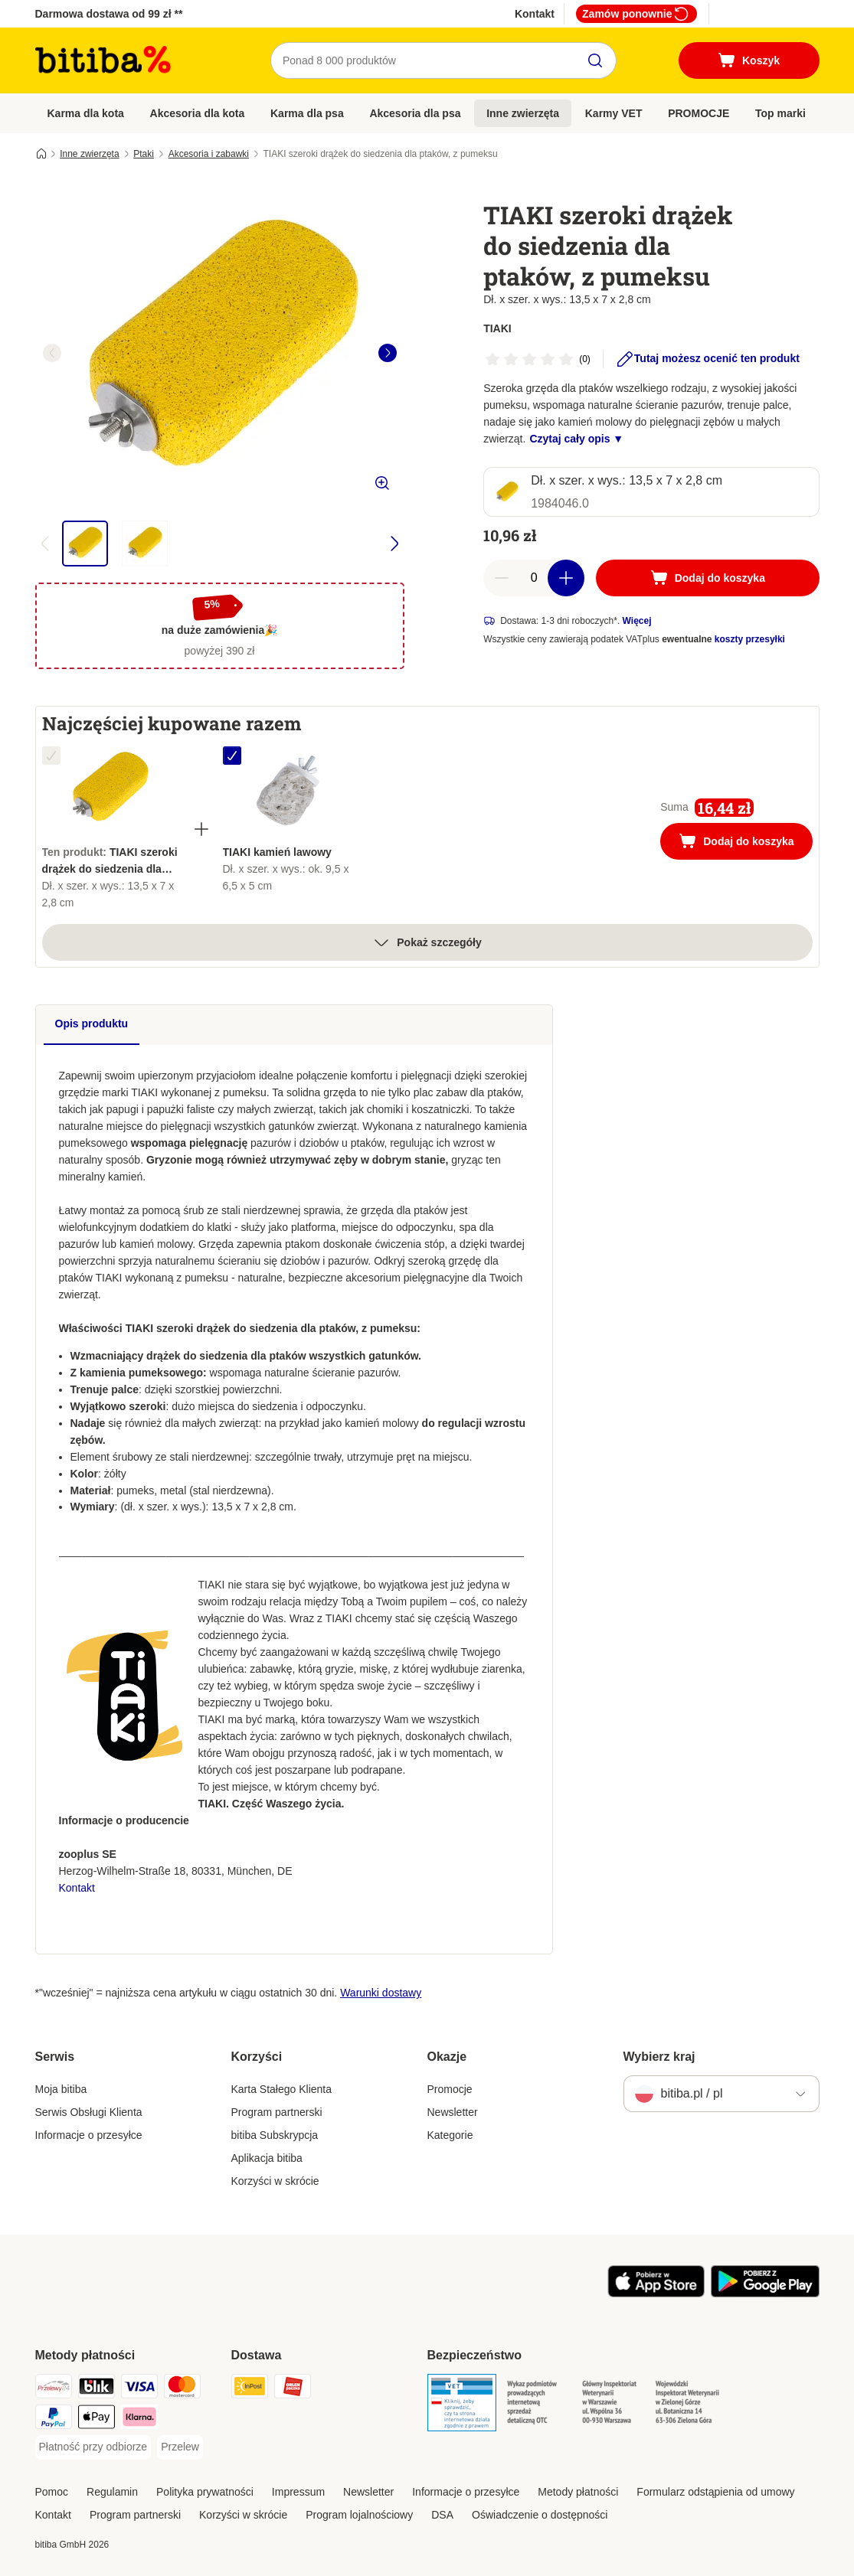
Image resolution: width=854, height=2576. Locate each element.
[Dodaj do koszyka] (707, 578)
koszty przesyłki (750, 639)
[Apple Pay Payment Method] (96, 2419)
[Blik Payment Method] (96, 2389)
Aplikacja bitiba (267, 2158)
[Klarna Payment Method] (139, 2419)
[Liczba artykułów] (534, 578)
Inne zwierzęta (522, 113)
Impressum (298, 2492)
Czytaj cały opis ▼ (576, 439)
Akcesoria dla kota (197, 113)
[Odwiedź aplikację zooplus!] (656, 2293)
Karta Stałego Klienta (281, 2089)
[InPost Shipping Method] (249, 2389)
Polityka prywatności (205, 2492)
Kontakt (535, 14)
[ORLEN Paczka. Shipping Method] (292, 2389)
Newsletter (452, 2112)
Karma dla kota (85, 113)
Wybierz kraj (659, 2056)
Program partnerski (276, 2112)
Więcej (637, 620)
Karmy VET (614, 113)
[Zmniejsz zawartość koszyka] (501, 578)
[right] (387, 353)
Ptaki (143, 154)
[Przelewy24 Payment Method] (53, 2389)
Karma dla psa (307, 113)
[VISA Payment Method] (139, 2389)
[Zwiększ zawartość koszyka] (566, 578)
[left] (52, 353)
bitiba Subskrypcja (275, 2135)
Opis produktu (92, 1023)
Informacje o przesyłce (88, 2135)
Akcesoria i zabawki (209, 154)
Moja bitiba (61, 2089)
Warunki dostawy (380, 1993)
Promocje (450, 2089)
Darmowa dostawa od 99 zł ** (109, 14)
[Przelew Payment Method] (180, 2447)
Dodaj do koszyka (745, 843)
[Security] (461, 2405)
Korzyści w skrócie (275, 2181)
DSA (442, 2515)
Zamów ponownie (636, 14)
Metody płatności (578, 2492)
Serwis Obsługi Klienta (88, 2112)
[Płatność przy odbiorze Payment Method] (93, 2447)
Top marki (780, 113)
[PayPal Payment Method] (53, 2419)
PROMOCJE (698, 113)
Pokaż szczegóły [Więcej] (427, 942)
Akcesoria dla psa (414, 113)
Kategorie (450, 2135)
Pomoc (52, 2492)
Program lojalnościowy (359, 2515)
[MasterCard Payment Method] (182, 2389)
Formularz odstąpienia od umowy (715, 2492)
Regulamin (112, 2492)
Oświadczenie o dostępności (539, 2515)
